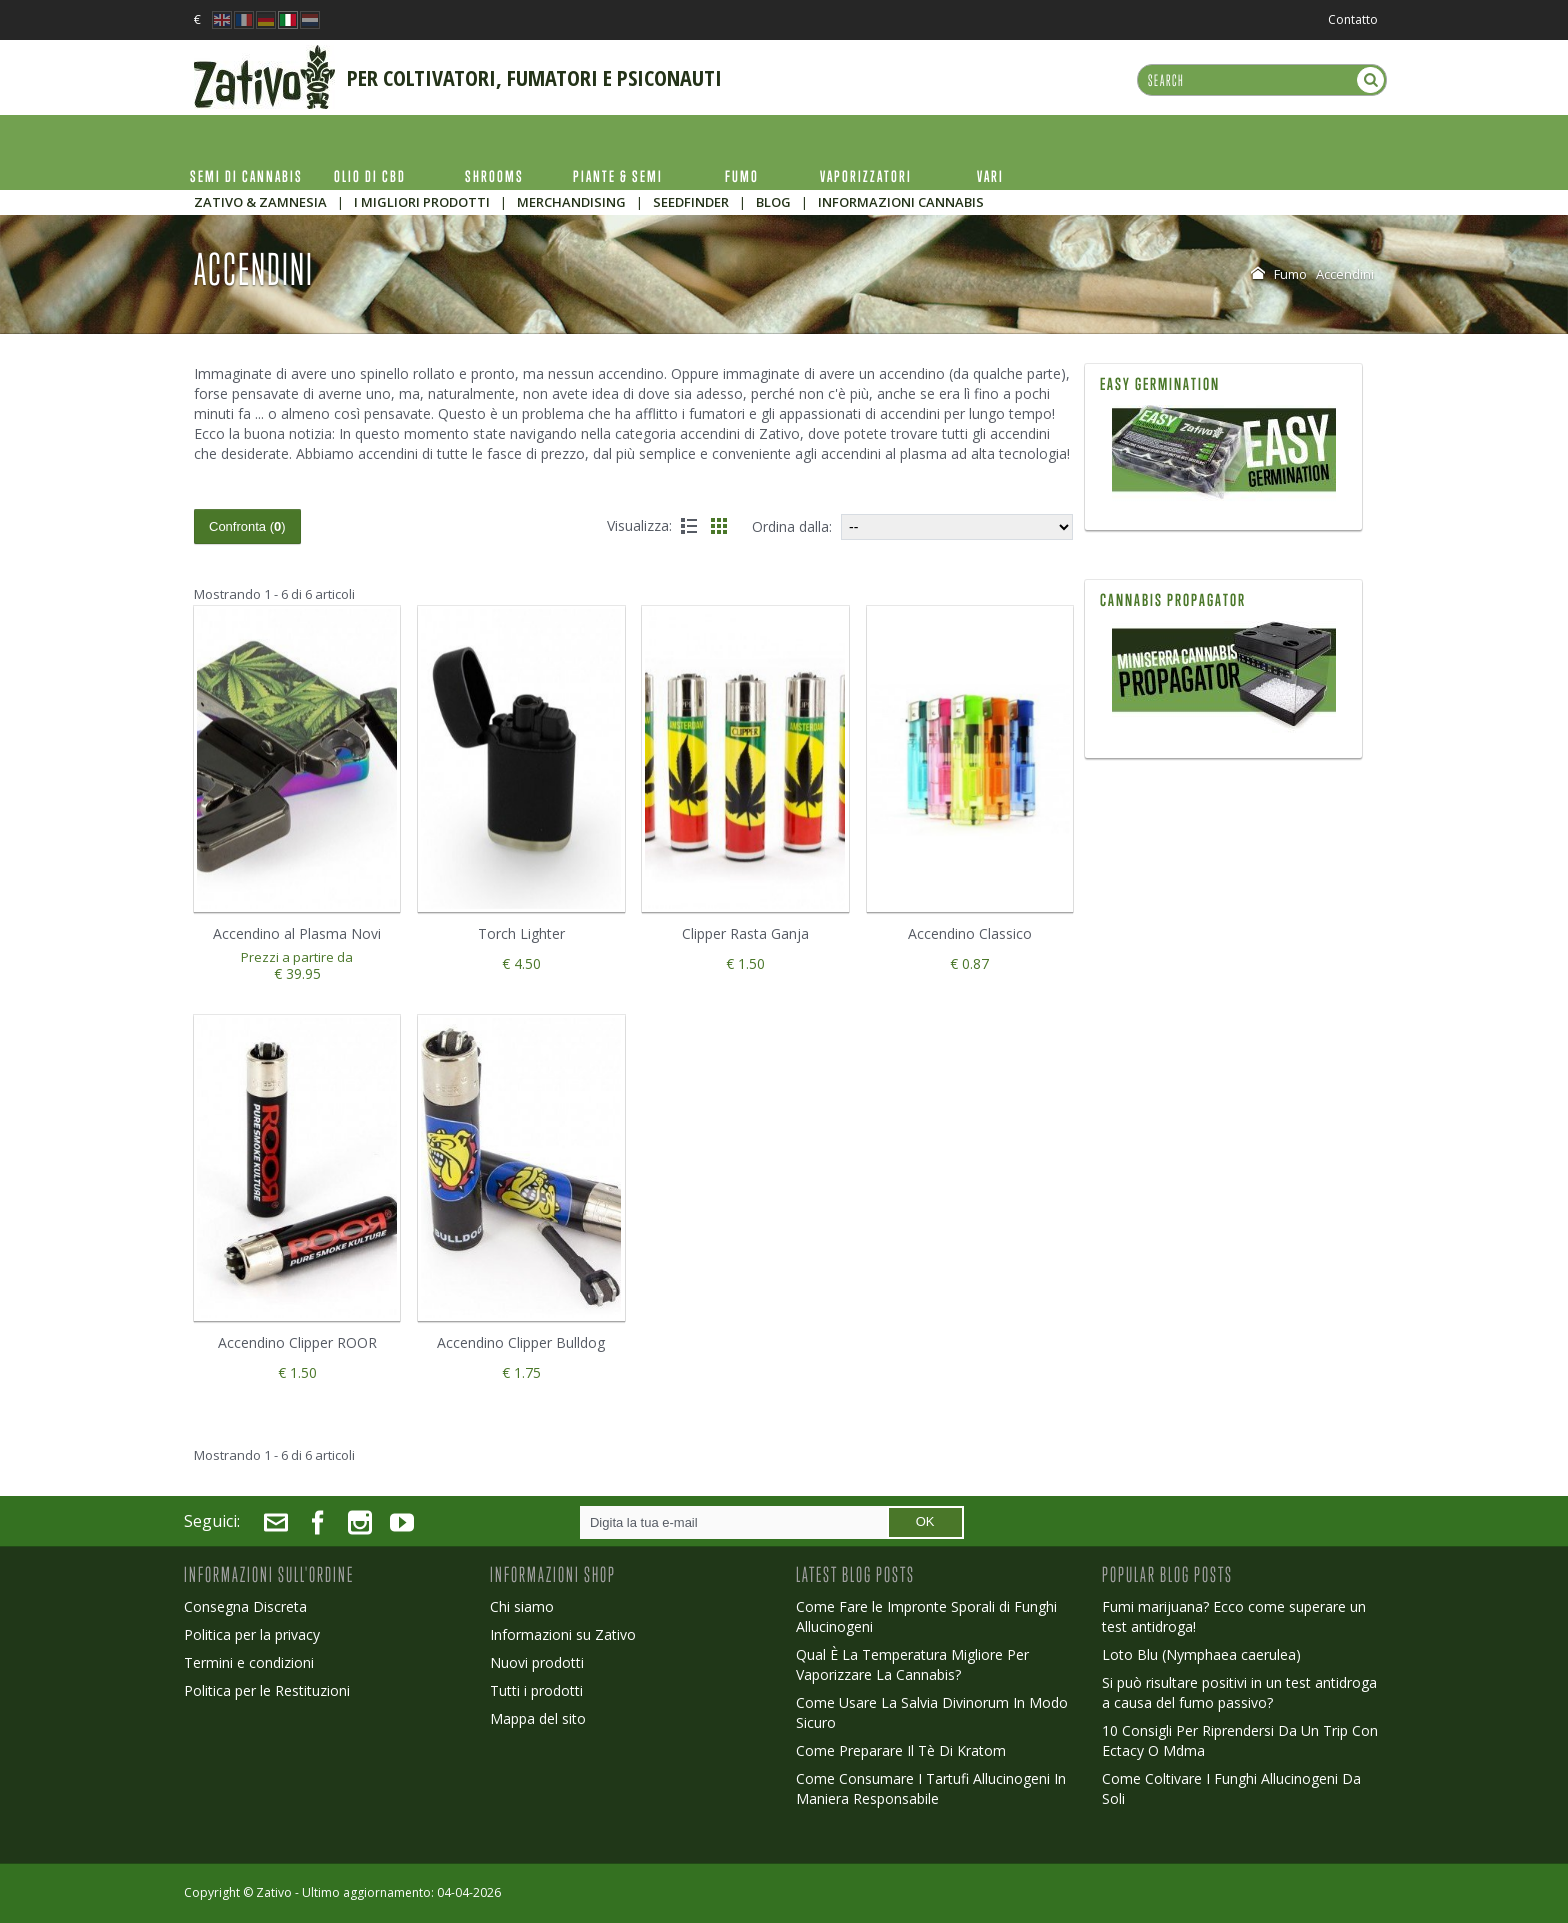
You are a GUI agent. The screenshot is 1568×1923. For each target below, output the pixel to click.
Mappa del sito (538, 1718)
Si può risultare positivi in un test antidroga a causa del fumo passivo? (1239, 1692)
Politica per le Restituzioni (267, 1690)
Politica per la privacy (252, 1634)
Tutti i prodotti (536, 1690)
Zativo (274, 1892)
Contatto (1353, 19)
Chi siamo (522, 1606)
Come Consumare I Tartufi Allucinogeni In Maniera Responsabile (931, 1788)
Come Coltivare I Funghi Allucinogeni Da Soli (1231, 1788)
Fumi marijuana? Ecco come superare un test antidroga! (1234, 1616)
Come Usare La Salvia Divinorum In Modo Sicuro (932, 1712)
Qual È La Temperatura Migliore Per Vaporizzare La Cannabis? (912, 1664)
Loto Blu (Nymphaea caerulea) (1201, 1654)
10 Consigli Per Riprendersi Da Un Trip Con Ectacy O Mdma (1240, 1740)
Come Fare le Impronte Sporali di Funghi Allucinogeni (926, 1616)
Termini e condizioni (249, 1662)
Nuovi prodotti (537, 1662)
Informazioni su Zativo (563, 1634)
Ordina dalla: (792, 526)
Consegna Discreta (245, 1606)
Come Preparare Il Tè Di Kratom (901, 1750)
